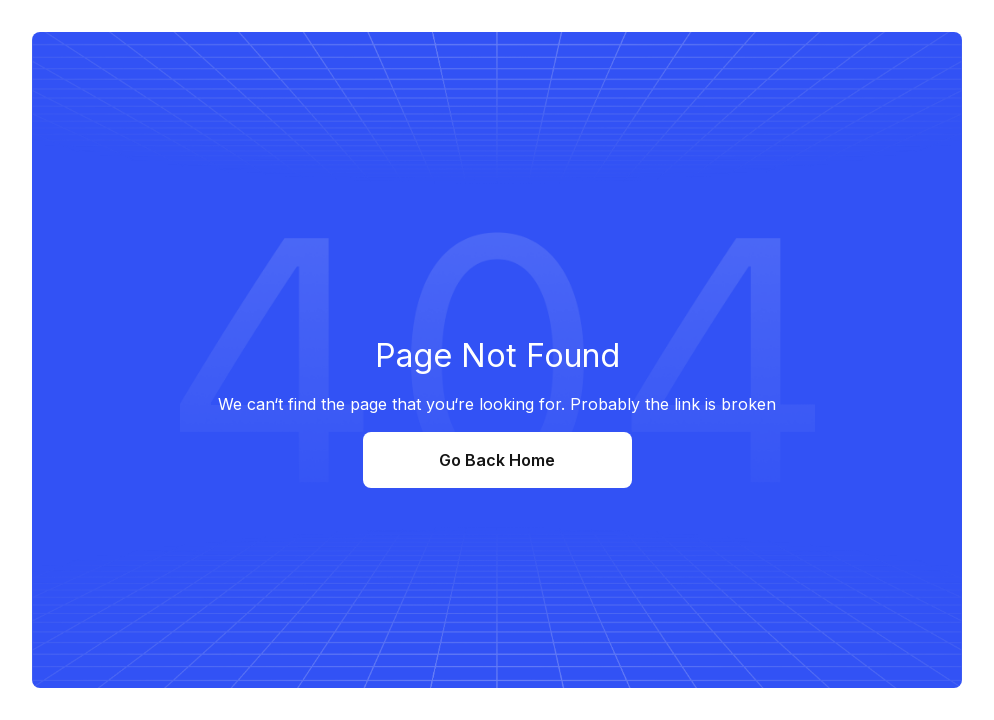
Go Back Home (497, 460)
